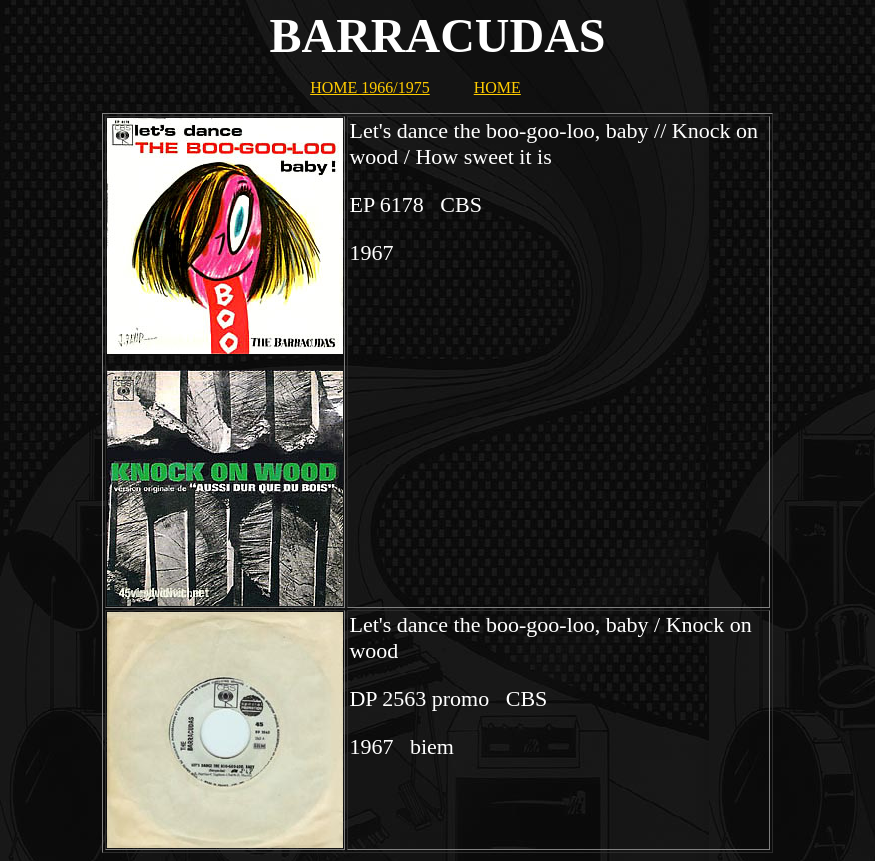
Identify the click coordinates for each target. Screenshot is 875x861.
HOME (497, 87)
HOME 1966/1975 (370, 87)
